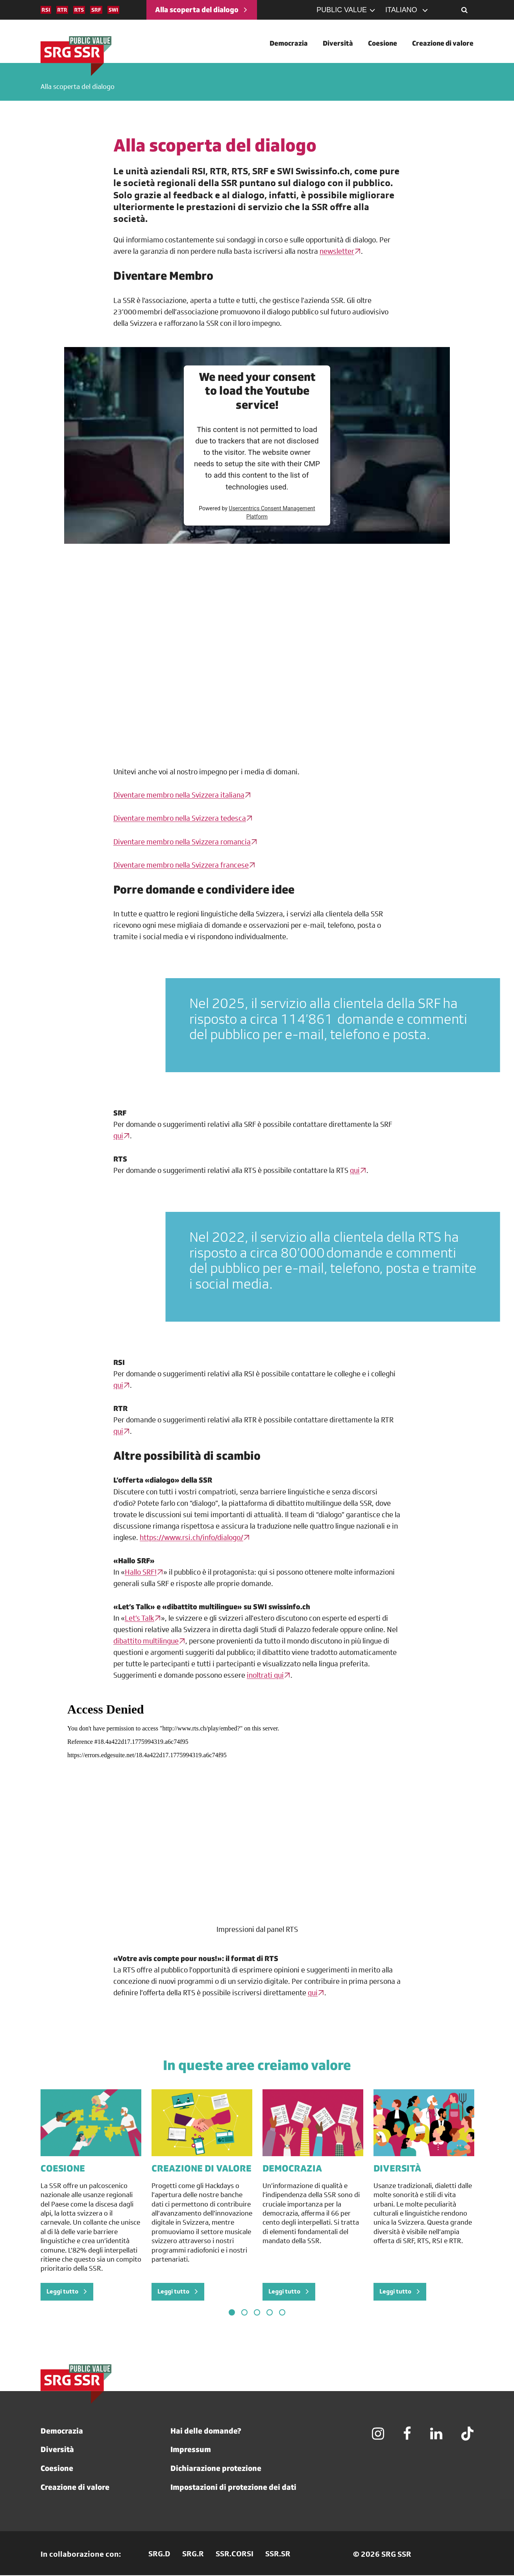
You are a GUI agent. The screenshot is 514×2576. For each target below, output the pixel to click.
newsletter (337, 251)
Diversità (57, 2450)
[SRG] (76, 56)
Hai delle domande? (205, 2431)
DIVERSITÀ (397, 2169)
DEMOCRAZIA (292, 2169)
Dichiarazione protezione (215, 2469)
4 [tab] (269, 2313)
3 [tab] (257, 2313)
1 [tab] (232, 2313)
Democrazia (62, 2431)
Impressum (190, 2450)
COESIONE (63, 2169)
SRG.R (193, 2554)
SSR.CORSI (234, 2554)
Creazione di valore (75, 2488)
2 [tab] (244, 2313)
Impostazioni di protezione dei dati (233, 2488)
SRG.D (159, 2554)
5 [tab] (282, 2313)
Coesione (57, 2469)
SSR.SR (277, 2554)
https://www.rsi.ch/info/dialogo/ (191, 1537)
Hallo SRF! (141, 1572)
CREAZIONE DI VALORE (201, 2169)
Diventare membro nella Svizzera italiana (178, 795)
